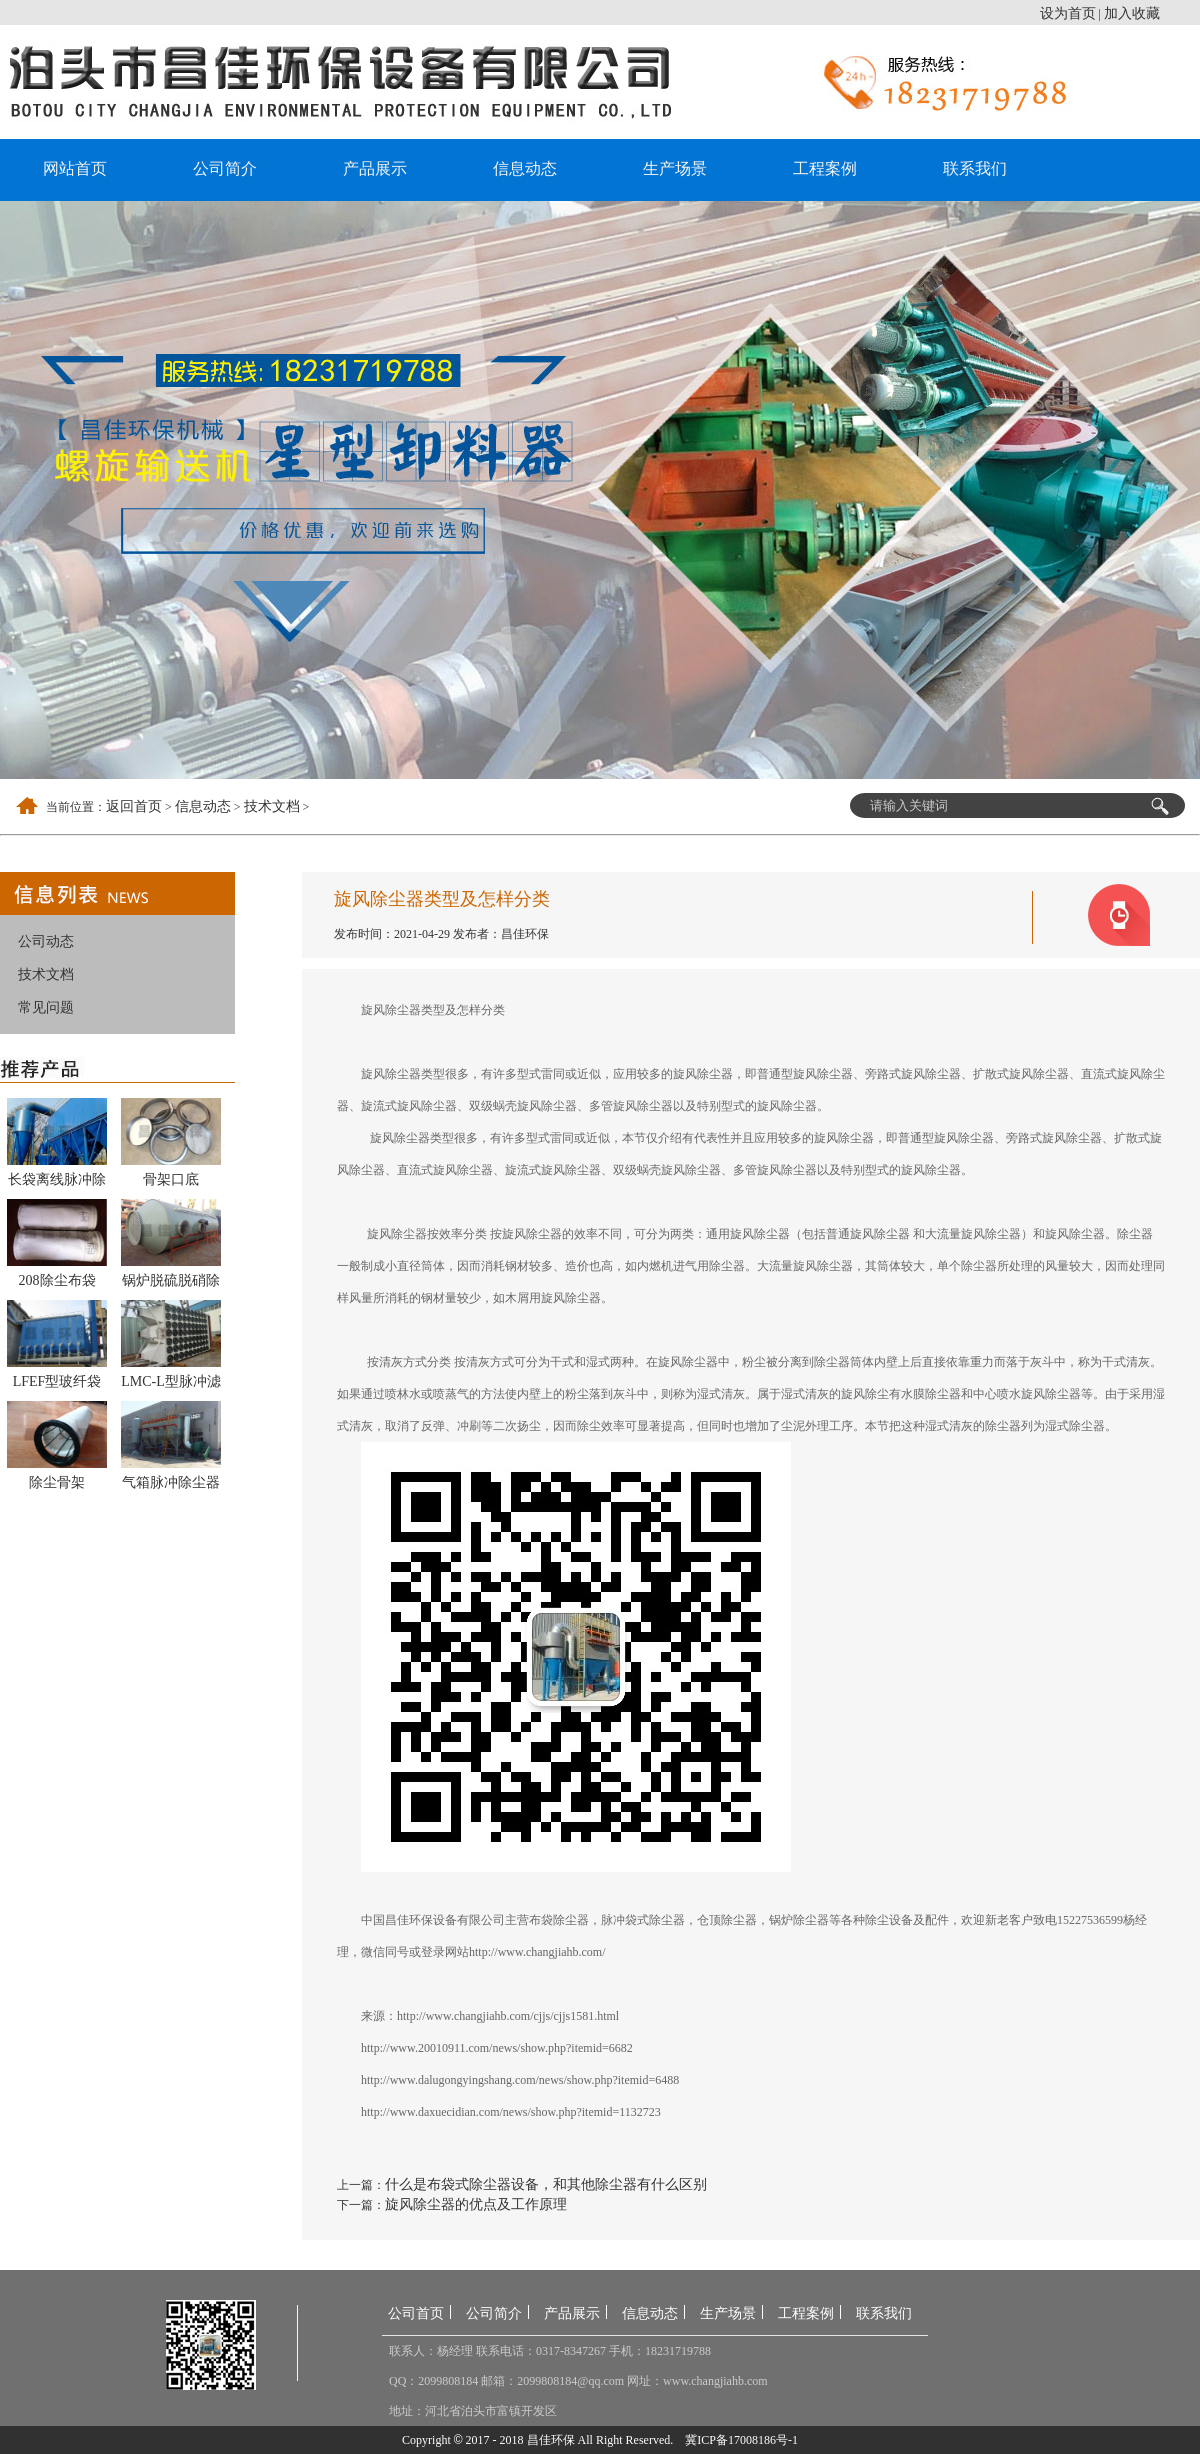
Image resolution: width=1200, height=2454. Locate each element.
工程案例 (825, 168)
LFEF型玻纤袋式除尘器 (57, 1385)
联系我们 (975, 168)
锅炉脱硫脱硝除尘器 (171, 1284)
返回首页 (134, 806)
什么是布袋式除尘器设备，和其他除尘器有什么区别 (546, 2184)
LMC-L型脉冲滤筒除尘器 (171, 1385)
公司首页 (416, 2313)
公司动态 (46, 941)
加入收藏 (1132, 13)
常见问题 (46, 1007)
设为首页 (1068, 13)
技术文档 (272, 806)
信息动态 (525, 168)
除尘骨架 (57, 1482)
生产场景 (675, 168)
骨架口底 (171, 1179)
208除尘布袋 (57, 1280)
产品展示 (375, 168)
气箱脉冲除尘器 (171, 1482)
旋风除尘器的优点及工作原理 (476, 2204)
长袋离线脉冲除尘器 (57, 1183)
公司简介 (225, 168)
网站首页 (75, 168)
